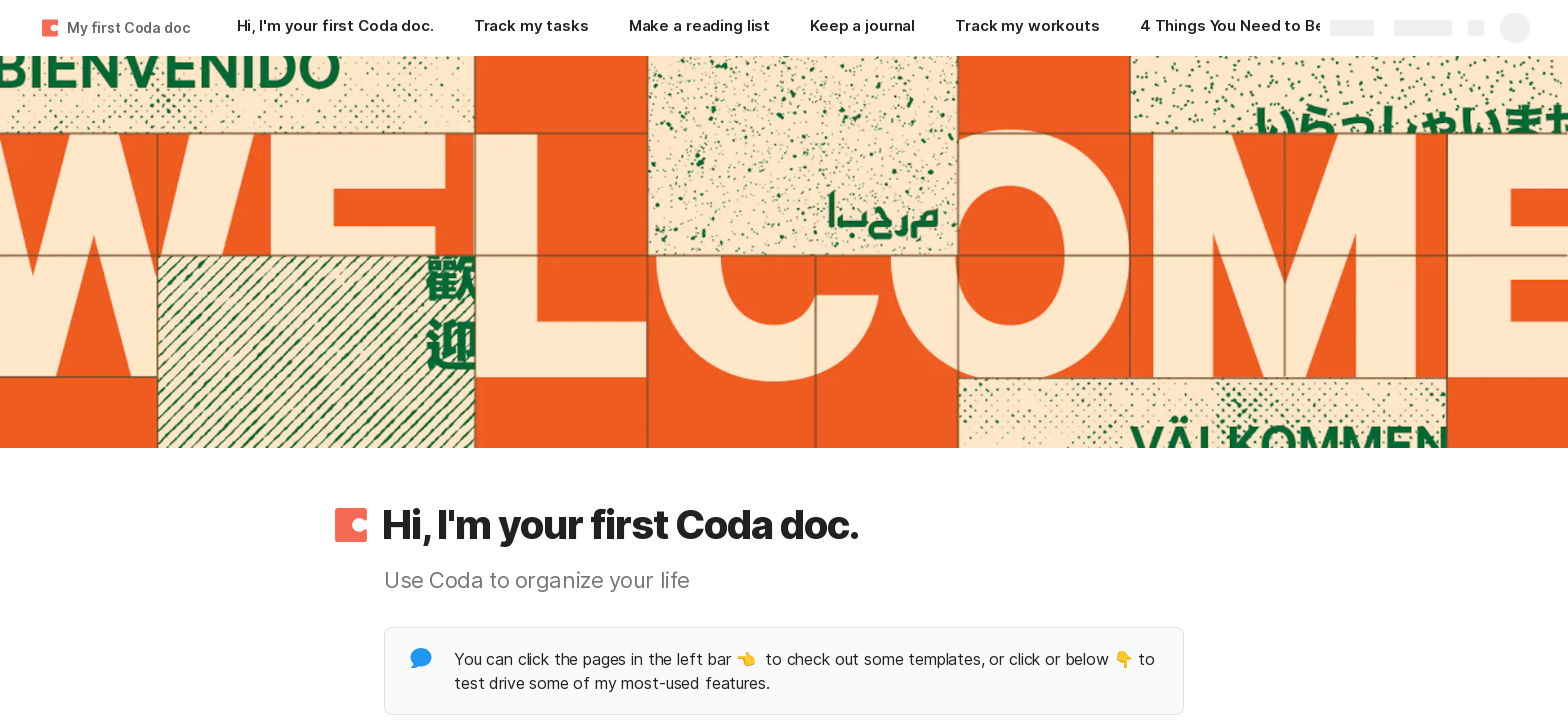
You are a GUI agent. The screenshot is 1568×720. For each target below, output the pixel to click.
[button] (351, 525)
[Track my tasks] (531, 28)
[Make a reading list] (699, 28)
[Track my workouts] (1027, 28)
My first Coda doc (128, 27)
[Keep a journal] (862, 28)
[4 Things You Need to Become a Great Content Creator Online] (1240, 28)
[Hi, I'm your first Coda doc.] (335, 28)
